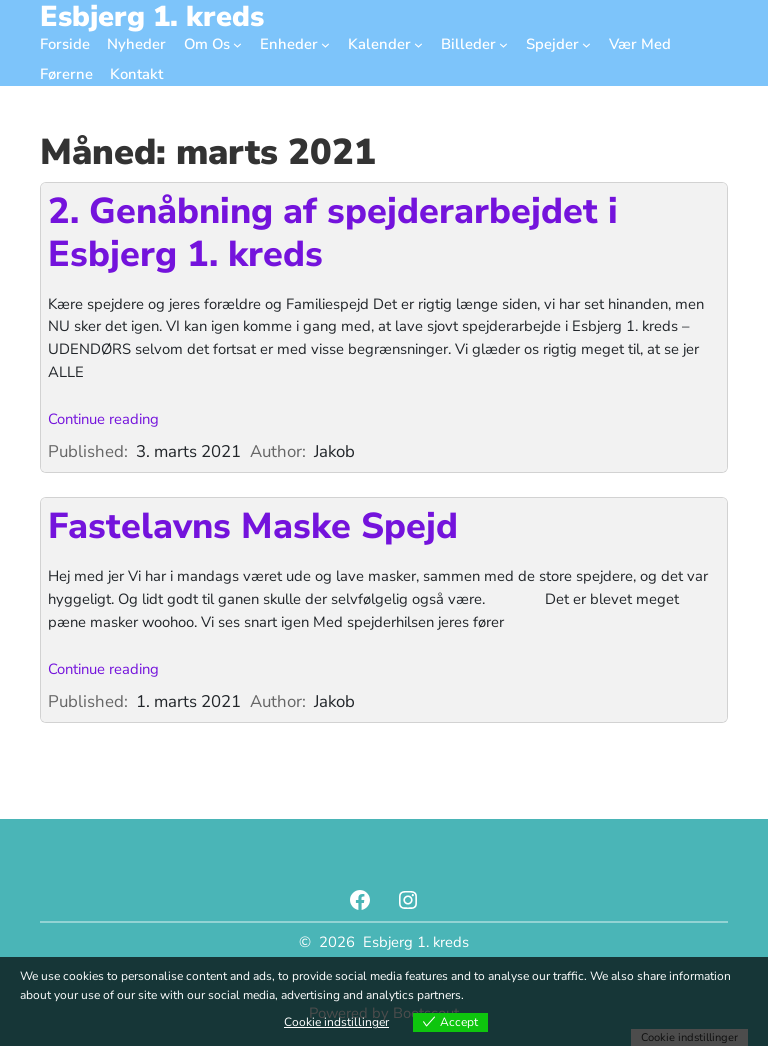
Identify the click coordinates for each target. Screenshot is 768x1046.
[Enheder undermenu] (325, 44)
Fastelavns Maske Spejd (253, 526)
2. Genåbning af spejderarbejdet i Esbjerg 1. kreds (333, 233)
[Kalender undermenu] (418, 44)
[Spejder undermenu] (586, 44)
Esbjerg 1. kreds (416, 942)
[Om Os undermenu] (237, 44)
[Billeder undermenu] (503, 44)
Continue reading (103, 419)
